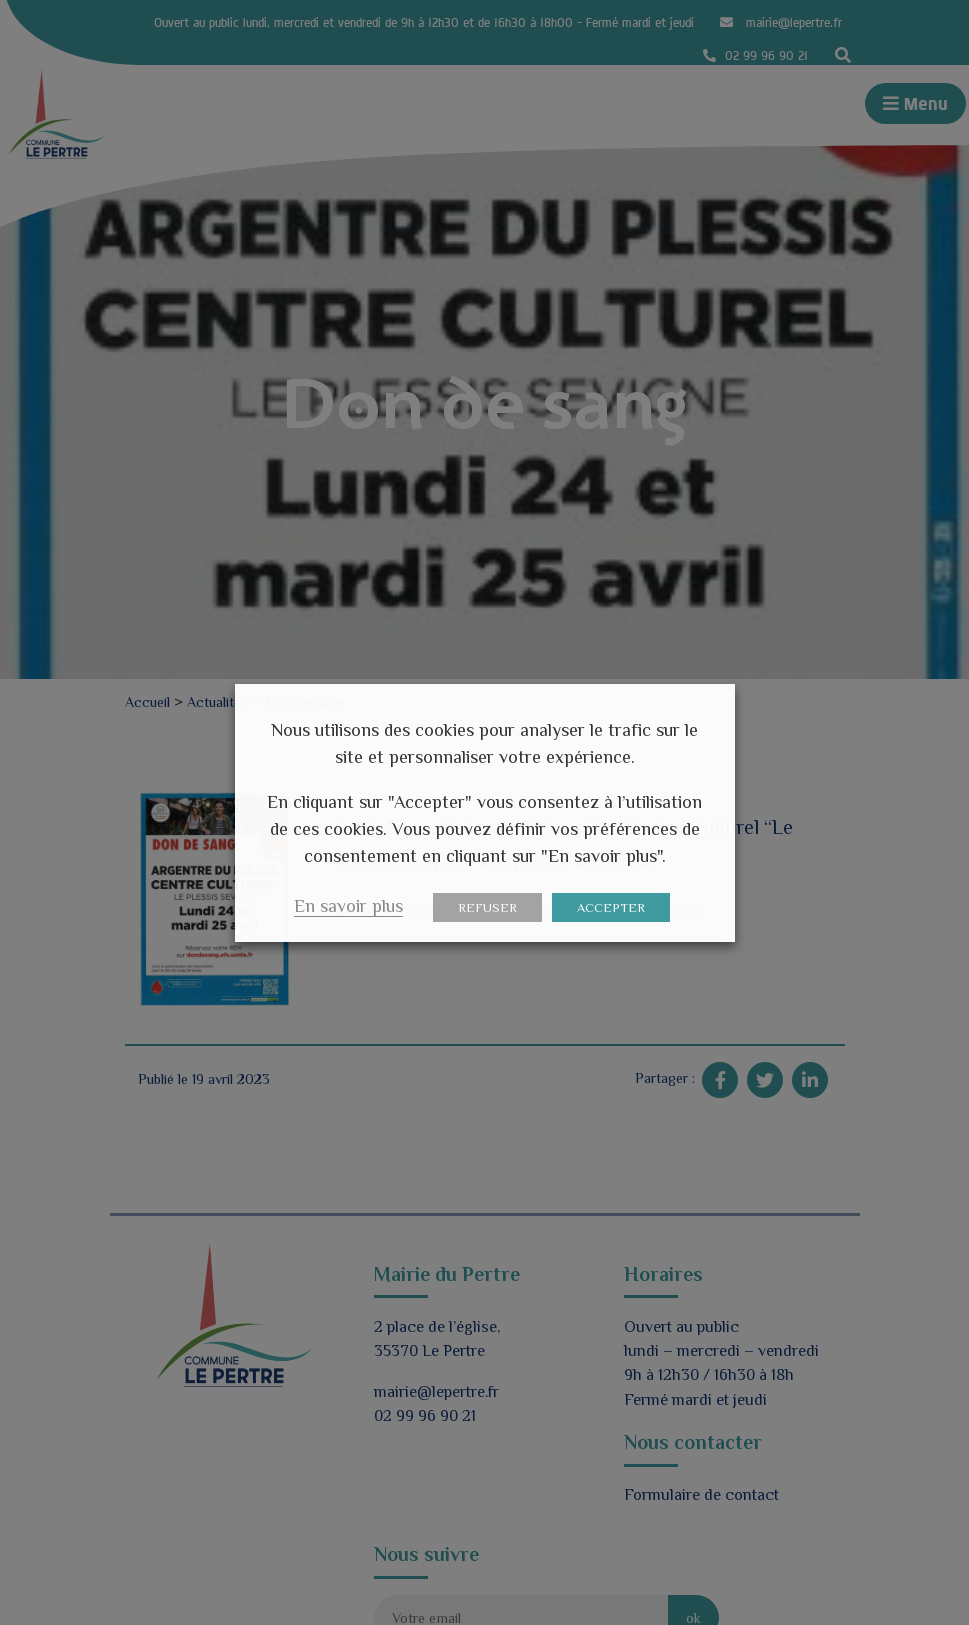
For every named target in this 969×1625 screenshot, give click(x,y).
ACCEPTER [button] (611, 907)
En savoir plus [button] (348, 906)
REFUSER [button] (487, 907)
